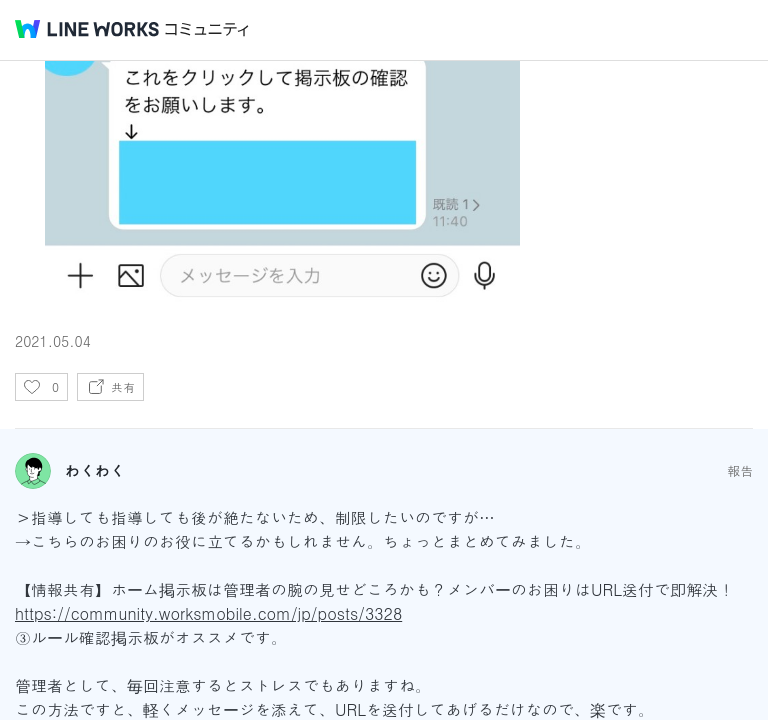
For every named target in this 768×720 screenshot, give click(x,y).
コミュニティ (207, 29)
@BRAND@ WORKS (87, 29)
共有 (123, 386)
